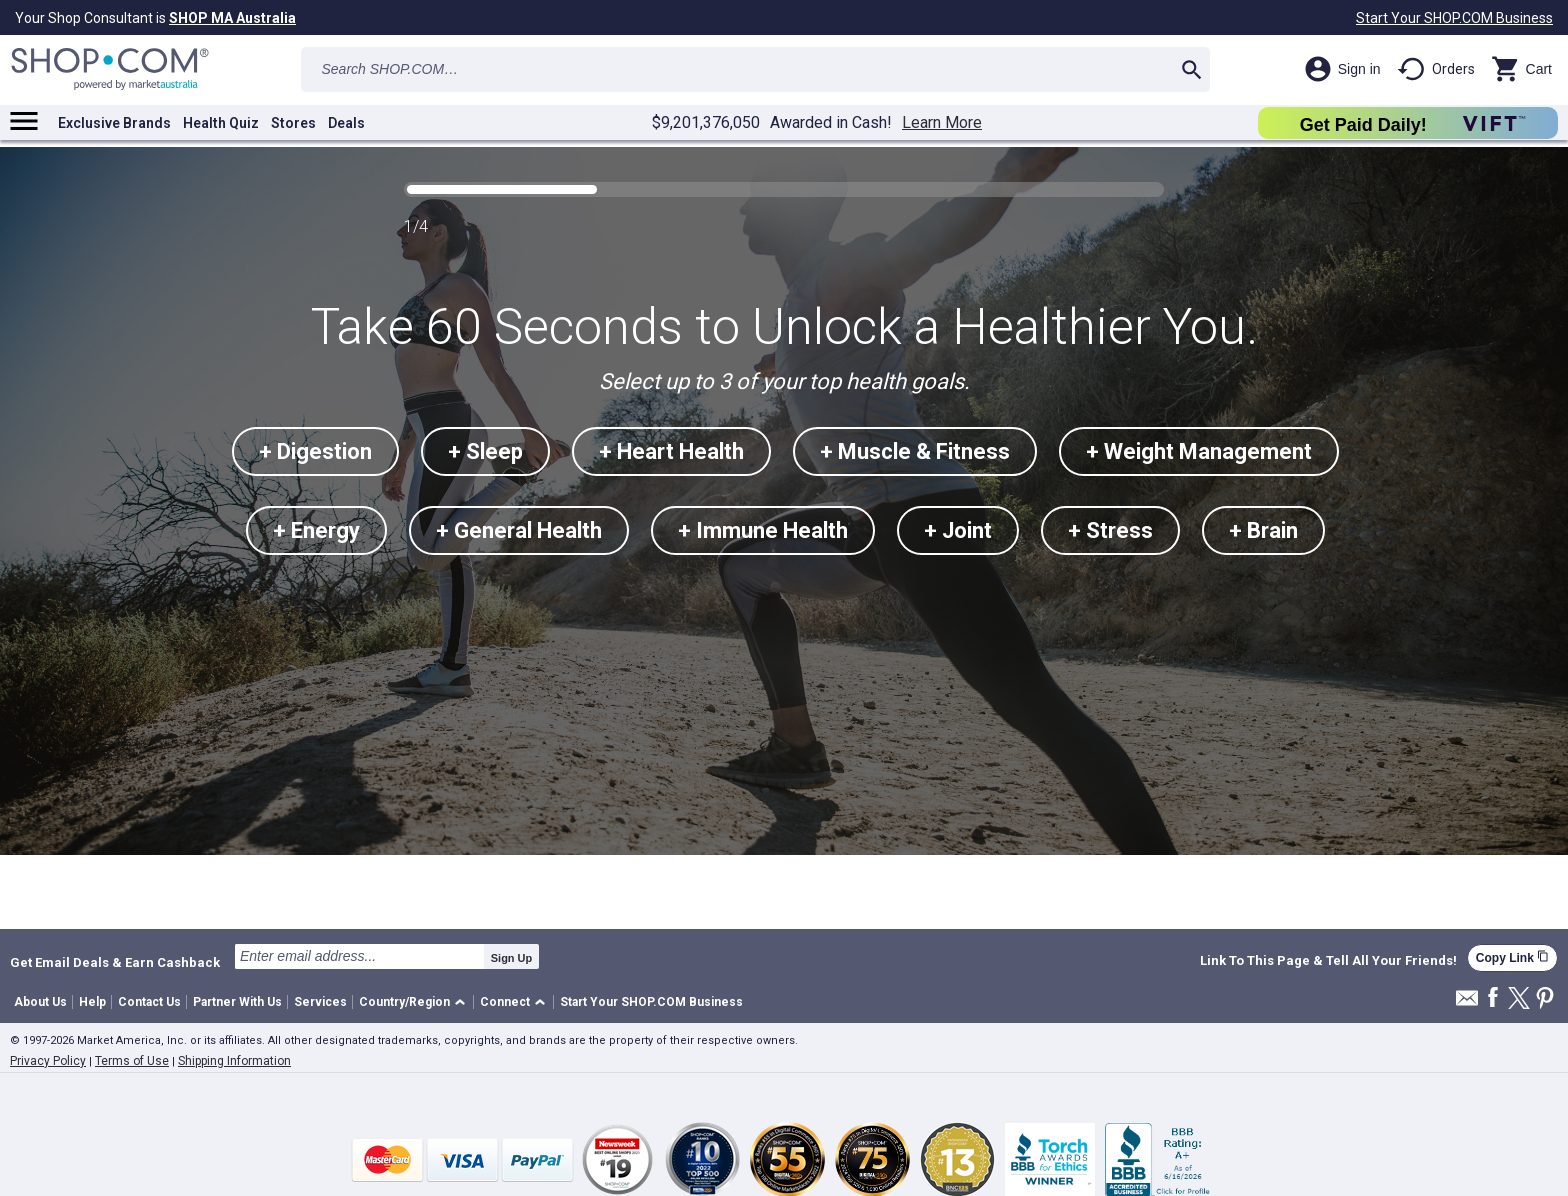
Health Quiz (221, 123)
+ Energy (316, 530)
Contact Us (149, 1002)
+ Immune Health (763, 530)
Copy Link (1512, 957)
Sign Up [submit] (512, 958)
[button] (415, 1002)
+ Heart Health (671, 451)
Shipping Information (234, 1061)
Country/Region (404, 1002)
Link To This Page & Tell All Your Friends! (1328, 961)
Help (92, 1002)
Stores (293, 123)
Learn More (942, 123)
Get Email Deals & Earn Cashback (115, 962)
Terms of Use (132, 1061)
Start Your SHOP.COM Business (1454, 18)
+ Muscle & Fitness (915, 451)
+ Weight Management (1199, 451)
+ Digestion (315, 451)
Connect (505, 1002)
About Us (40, 1002)
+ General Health (519, 530)
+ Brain (1263, 530)
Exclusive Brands (114, 123)
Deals (346, 123)
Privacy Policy (48, 1061)
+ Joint (958, 530)
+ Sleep (485, 451)
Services (320, 1002)
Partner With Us (237, 1002)
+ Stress (1110, 530)
